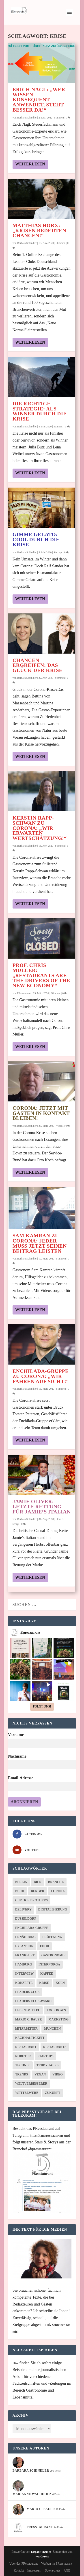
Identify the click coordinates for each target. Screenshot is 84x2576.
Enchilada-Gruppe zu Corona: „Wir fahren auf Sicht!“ (41, 1376)
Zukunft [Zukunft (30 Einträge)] (52, 2092)
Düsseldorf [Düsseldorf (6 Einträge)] (25, 1918)
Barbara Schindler (27, 117)
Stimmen (59, 117)
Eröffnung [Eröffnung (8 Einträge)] (52, 1937)
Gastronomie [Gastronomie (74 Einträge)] (53, 1955)
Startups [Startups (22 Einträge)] (45, 2056)
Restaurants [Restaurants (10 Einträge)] (54, 2047)
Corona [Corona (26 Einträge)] (58, 1891)
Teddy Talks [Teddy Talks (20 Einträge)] (47, 2065)
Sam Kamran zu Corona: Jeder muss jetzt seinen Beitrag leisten (40, 1243)
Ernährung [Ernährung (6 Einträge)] (25, 1937)
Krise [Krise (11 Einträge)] (44, 1982)
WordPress (42, 2556)
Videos (60, 1125)
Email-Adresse (20, 1778)
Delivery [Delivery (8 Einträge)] (23, 1909)
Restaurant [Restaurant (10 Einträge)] (26, 2047)
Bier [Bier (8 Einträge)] (37, 1882)
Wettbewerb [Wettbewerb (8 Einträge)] (26, 2092)
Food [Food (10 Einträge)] (44, 1946)
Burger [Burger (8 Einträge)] (37, 1891)
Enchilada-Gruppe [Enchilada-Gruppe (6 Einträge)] (31, 1927)
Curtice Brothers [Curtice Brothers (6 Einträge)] (31, 1900)
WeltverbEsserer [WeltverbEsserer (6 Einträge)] (31, 2083)
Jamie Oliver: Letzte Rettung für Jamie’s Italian (42, 1507)
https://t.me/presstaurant (46, 2135)
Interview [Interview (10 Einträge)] (24, 1973)
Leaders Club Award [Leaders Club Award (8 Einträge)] (33, 2001)
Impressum (34, 2570)
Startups (58, 552)
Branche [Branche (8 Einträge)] (56, 1882)
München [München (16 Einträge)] (52, 2028)
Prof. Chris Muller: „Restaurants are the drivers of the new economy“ (41, 975)
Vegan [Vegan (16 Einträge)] (40, 2074)
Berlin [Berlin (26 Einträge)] (21, 1882)
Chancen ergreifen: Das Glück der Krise (37, 665)
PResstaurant (24, 993)
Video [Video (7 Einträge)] (57, 2074)
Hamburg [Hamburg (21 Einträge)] (23, 1964)
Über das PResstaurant (23, 2563)
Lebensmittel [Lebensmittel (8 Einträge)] (27, 2010)
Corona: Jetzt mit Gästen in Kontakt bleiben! (41, 1113)
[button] (20, 1648)
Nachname (17, 1756)
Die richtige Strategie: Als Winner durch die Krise (40, 411)
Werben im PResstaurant (56, 2563)
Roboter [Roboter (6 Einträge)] (23, 2056)
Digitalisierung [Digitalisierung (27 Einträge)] (52, 1909)
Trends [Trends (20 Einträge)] (21, 2074)
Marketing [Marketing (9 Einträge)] (59, 2019)
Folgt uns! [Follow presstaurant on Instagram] (42, 1706)
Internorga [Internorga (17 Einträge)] (49, 1964)
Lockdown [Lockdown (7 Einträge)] (56, 2010)
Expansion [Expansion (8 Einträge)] (24, 1946)
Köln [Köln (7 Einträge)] (60, 1982)
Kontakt (19, 2570)
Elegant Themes (41, 2551)
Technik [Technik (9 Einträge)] (22, 2065)
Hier (16, 2363)
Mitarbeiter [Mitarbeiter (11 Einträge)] (26, 2028)
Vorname (16, 1735)
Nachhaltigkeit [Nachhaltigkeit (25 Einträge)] (30, 2037)
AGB (67, 2570)
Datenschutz (52, 2570)
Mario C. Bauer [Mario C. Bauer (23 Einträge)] (28, 2019)
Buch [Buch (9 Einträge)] (19, 1891)
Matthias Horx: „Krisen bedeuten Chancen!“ (39, 231)
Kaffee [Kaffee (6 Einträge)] (46, 1973)
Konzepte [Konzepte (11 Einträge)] (24, 1982)
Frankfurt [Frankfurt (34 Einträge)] (25, 1955)
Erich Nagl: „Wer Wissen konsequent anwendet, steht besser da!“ (39, 100)
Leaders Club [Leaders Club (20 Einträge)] (27, 1992)
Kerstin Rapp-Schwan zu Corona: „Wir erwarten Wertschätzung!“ (40, 828)
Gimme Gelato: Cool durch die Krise (36, 539)
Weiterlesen (30, 164)
